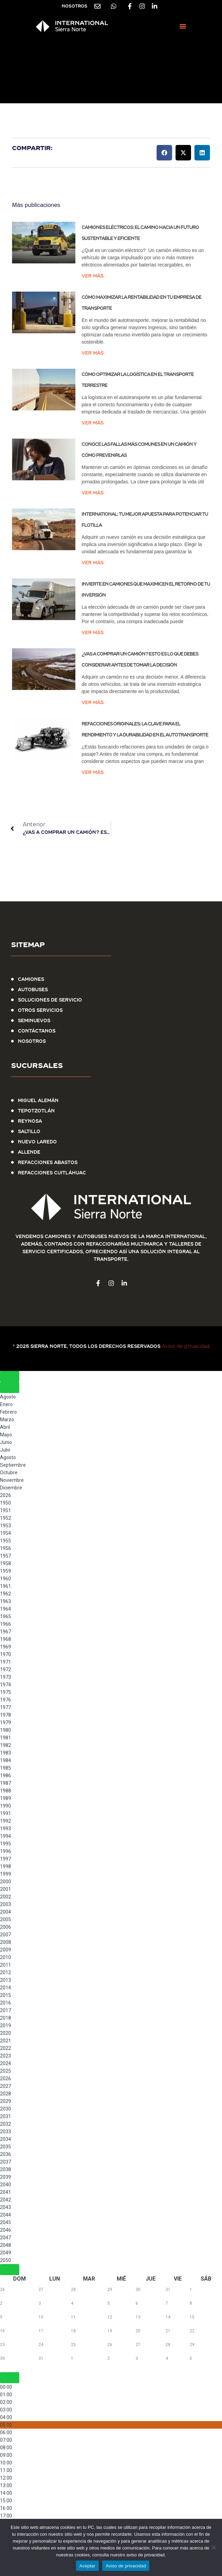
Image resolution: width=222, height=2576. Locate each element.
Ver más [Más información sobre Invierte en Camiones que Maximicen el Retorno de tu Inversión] (93, 632)
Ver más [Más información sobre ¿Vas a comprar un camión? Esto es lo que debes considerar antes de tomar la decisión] (93, 702)
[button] (183, 26)
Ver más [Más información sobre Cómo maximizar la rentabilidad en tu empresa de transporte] (93, 353)
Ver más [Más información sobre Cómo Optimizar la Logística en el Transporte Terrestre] (93, 423)
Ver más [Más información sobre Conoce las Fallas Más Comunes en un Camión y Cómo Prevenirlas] (93, 492)
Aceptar (88, 2565)
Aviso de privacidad (186, 1346)
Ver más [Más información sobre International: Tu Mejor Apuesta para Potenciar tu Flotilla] (93, 562)
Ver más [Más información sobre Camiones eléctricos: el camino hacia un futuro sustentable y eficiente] (93, 276)
